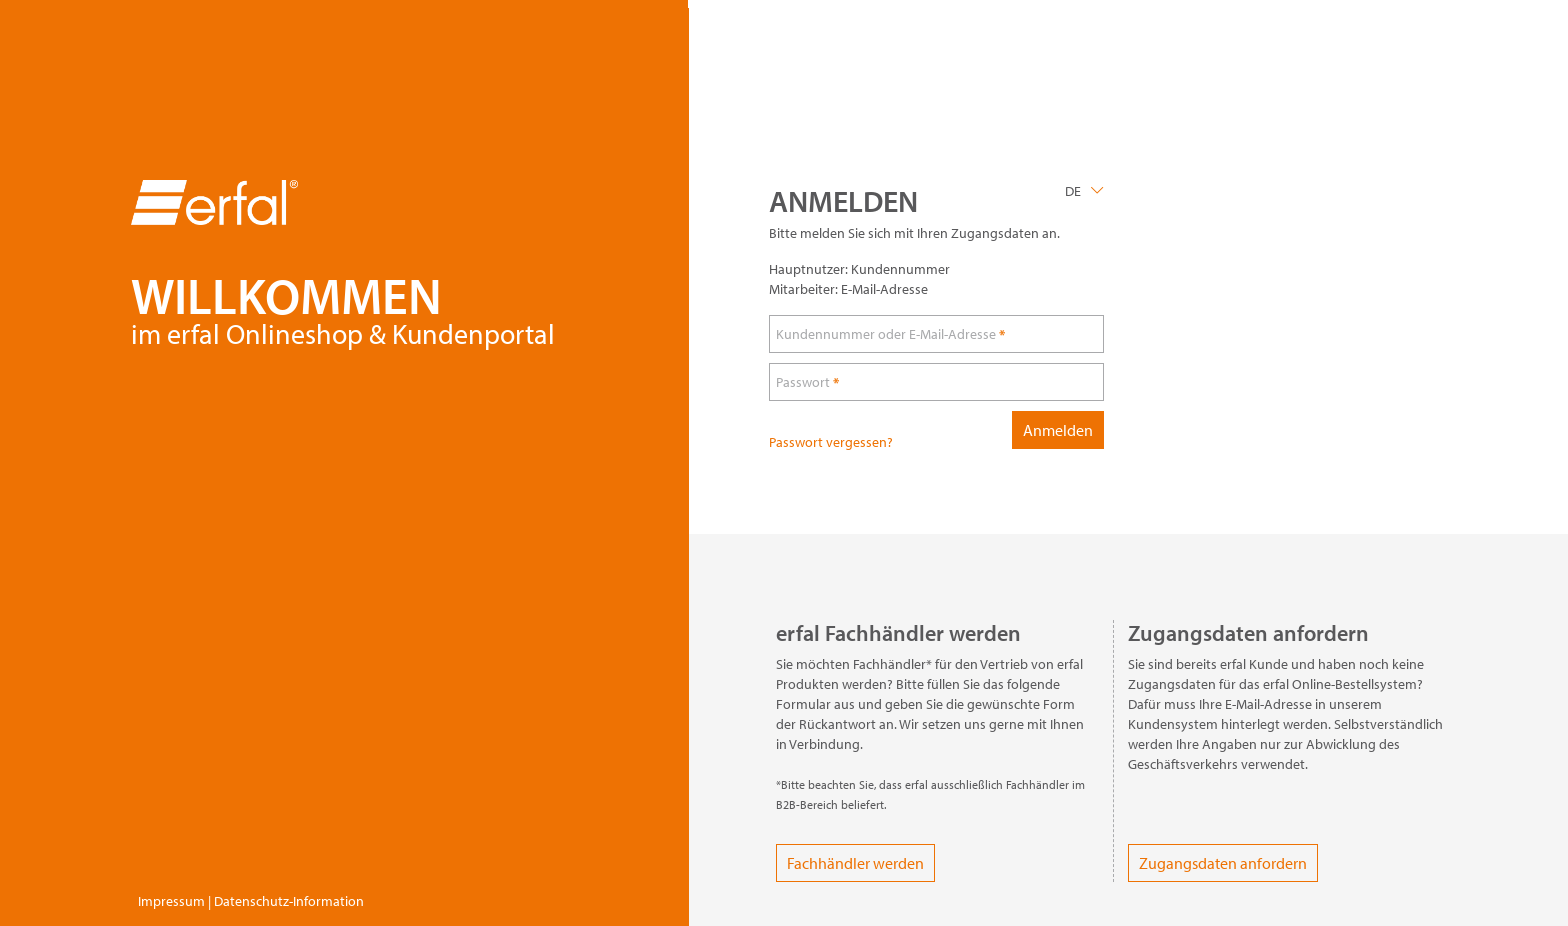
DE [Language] (1073, 191)
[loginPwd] (936, 382)
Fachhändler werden (855, 863)
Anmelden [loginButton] (1058, 430)
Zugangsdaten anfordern (1223, 863)
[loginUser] (936, 334)
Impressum (171, 901)
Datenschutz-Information (289, 901)
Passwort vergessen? (831, 442)
